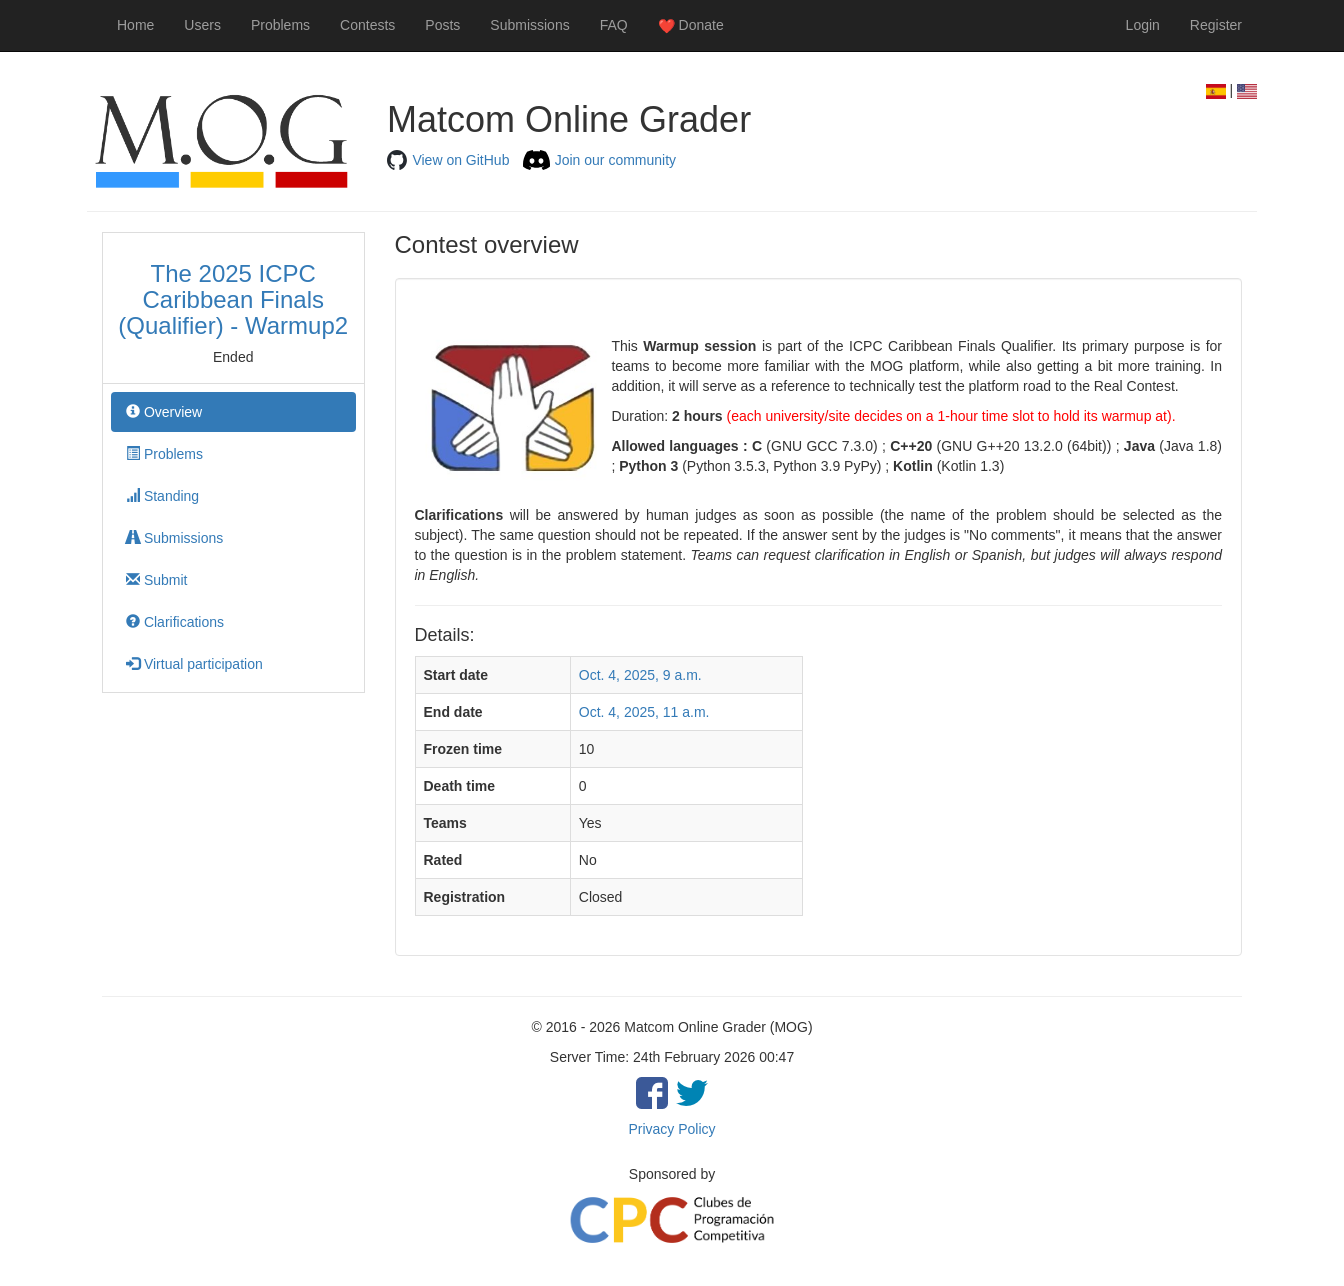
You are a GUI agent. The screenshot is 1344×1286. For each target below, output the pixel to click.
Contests (367, 25)
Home (135, 25)
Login (1143, 25)
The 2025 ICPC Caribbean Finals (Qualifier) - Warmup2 (233, 300)
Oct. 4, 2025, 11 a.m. (644, 712)
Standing (162, 496)
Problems (280, 25)
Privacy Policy (671, 1129)
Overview (164, 412)
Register (1216, 25)
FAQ (614, 25)
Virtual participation (194, 664)
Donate (691, 25)
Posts (442, 25)
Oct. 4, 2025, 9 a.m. (640, 675)
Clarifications (175, 622)
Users (202, 25)
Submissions (529, 25)
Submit (156, 580)
